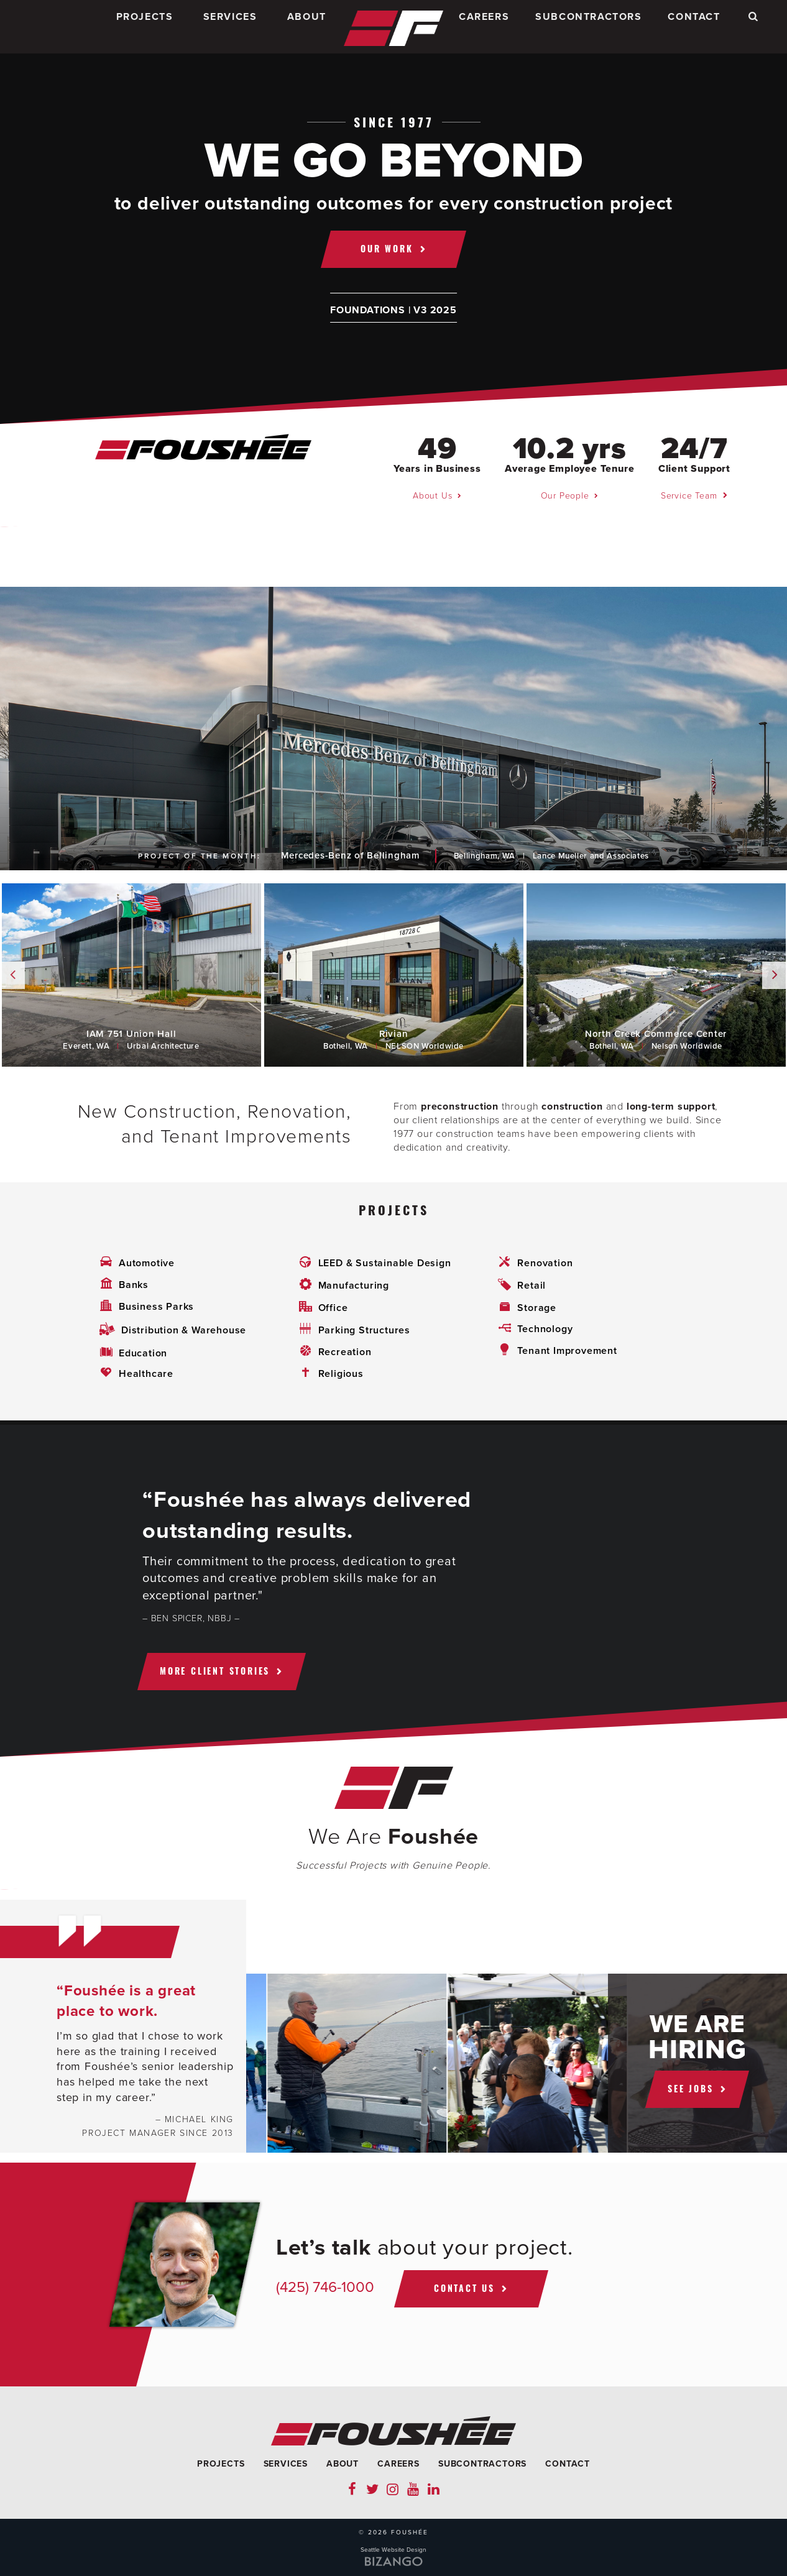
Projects (144, 27)
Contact (694, 27)
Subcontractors (588, 27)
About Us (432, 495)
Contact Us (464, 2287)
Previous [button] (12, 975)
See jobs (690, 2088)
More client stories (215, 1670)
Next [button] (774, 975)
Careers (484, 27)
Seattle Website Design (393, 2550)
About (306, 27)
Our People (565, 495)
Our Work (387, 248)
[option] (393, 728)
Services (230, 27)
